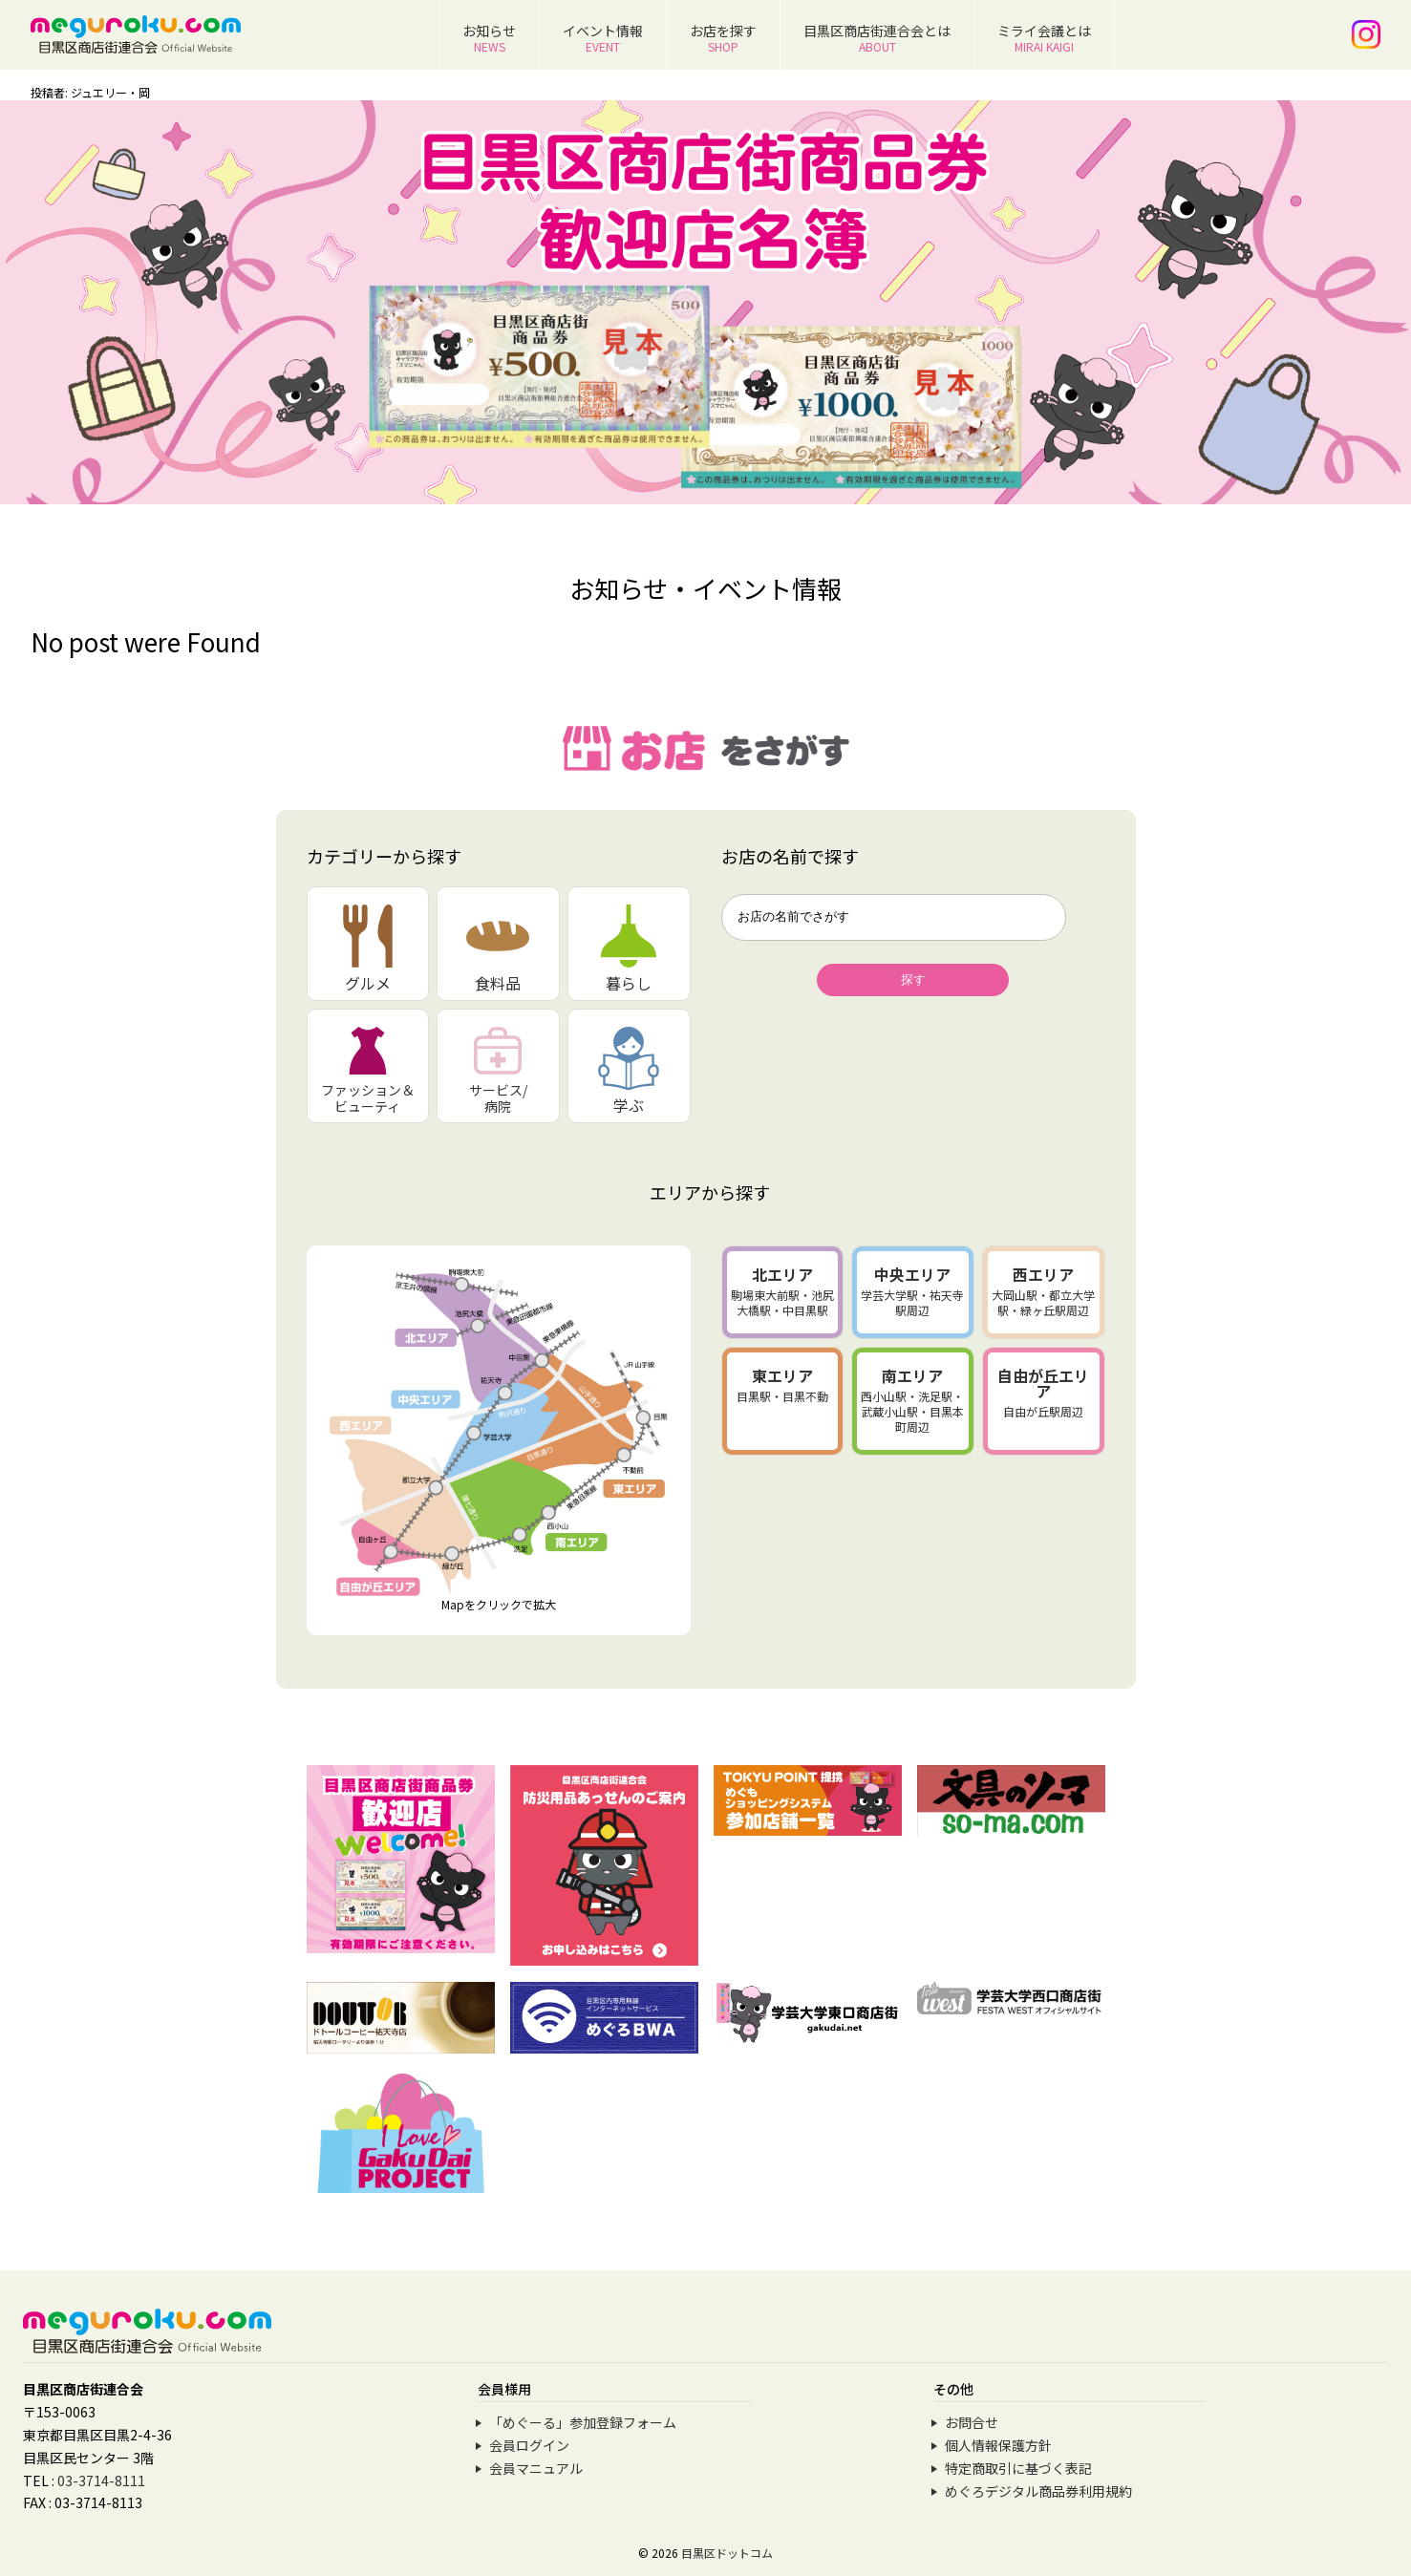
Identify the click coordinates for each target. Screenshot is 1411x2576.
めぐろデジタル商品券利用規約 (1038, 2491)
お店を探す (723, 37)
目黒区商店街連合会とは (877, 37)
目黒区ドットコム (727, 2552)
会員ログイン (529, 2445)
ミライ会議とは (1044, 37)
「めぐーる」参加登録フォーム (582, 2422)
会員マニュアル (536, 2468)
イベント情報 (603, 37)
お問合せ (971, 2422)
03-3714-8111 (101, 2480)
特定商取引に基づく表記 (1018, 2468)
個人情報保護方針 (998, 2445)
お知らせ (489, 37)
